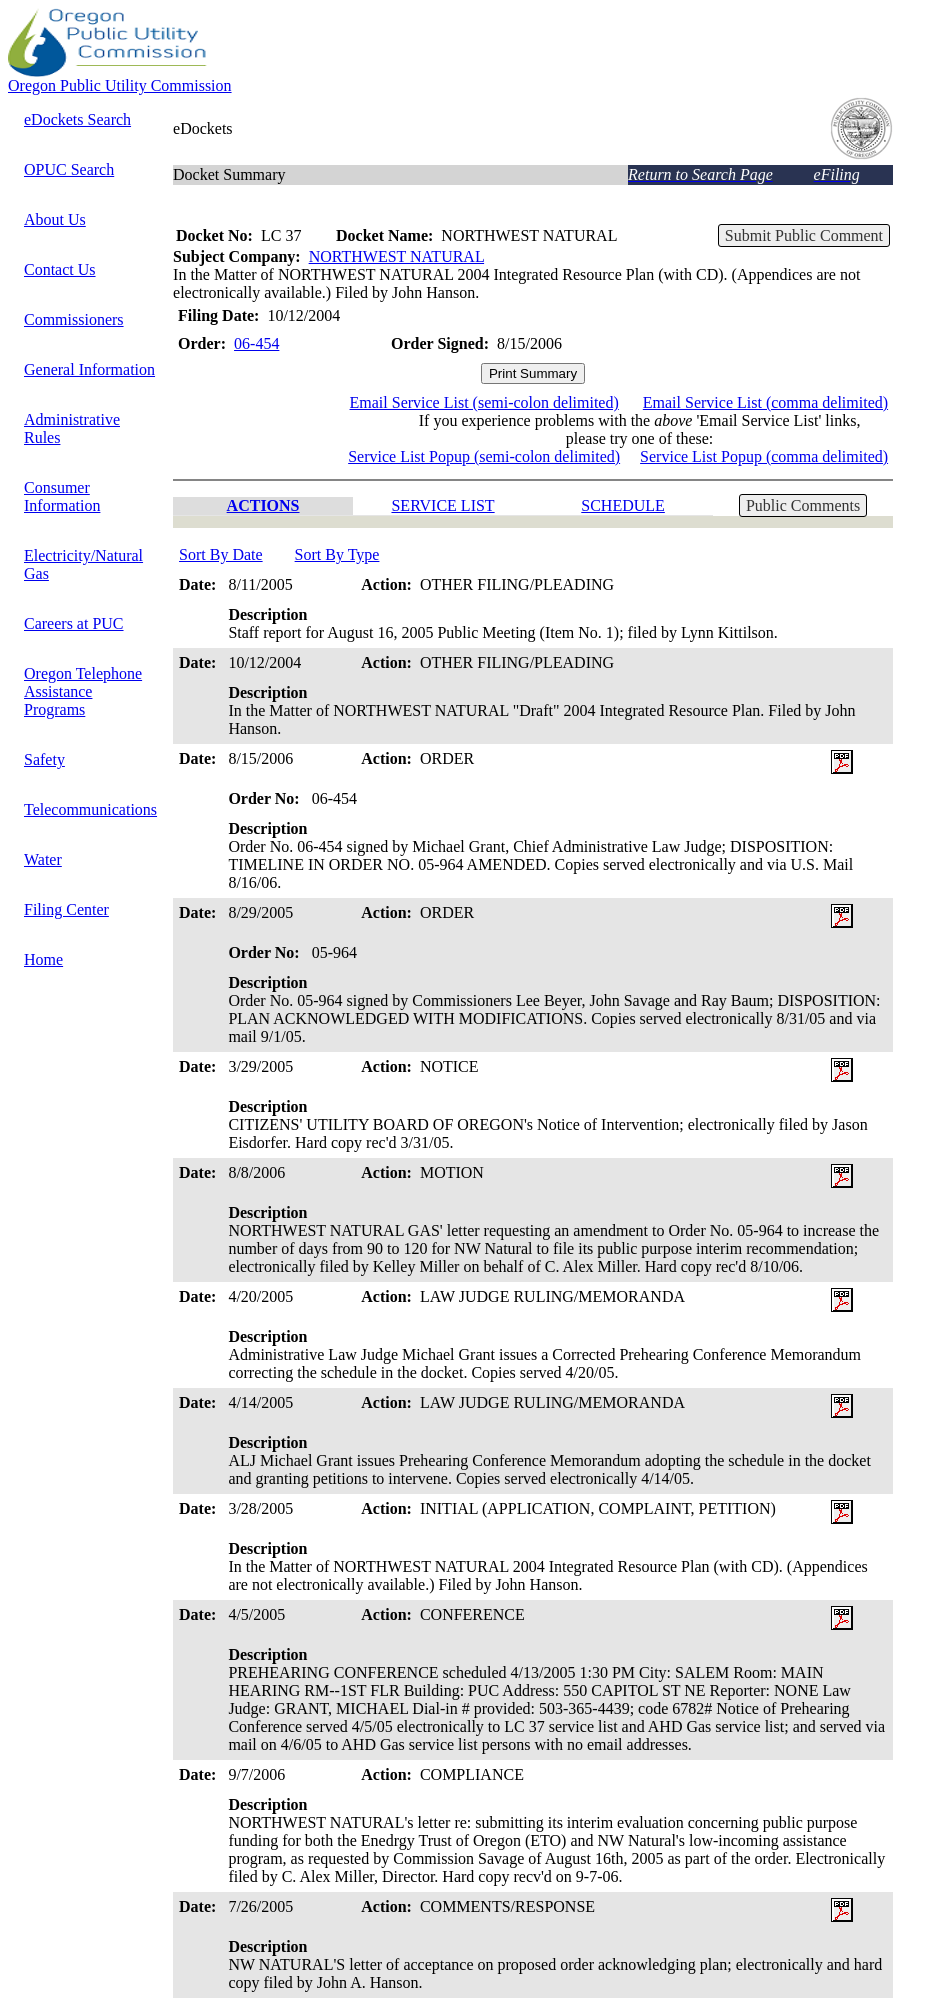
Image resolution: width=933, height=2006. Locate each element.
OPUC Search (69, 169)
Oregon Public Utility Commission (120, 85)
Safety (44, 759)
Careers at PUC (74, 623)
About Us (55, 219)
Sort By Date (221, 554)
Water (43, 859)
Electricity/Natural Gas (83, 564)
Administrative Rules (72, 428)
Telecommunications (90, 809)
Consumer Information (62, 496)
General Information (89, 369)
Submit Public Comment (804, 235)
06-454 (256, 343)
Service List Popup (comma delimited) (764, 456)
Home (43, 959)
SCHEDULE (623, 505)
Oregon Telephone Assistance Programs (83, 691)
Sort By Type (337, 554)
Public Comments (803, 505)
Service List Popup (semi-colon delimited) (484, 456)
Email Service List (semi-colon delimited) (484, 402)
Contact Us (60, 269)
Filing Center (66, 909)
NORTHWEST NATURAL (396, 256)
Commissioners (74, 319)
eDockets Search (77, 119)
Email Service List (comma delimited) (765, 402)
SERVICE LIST (442, 505)
